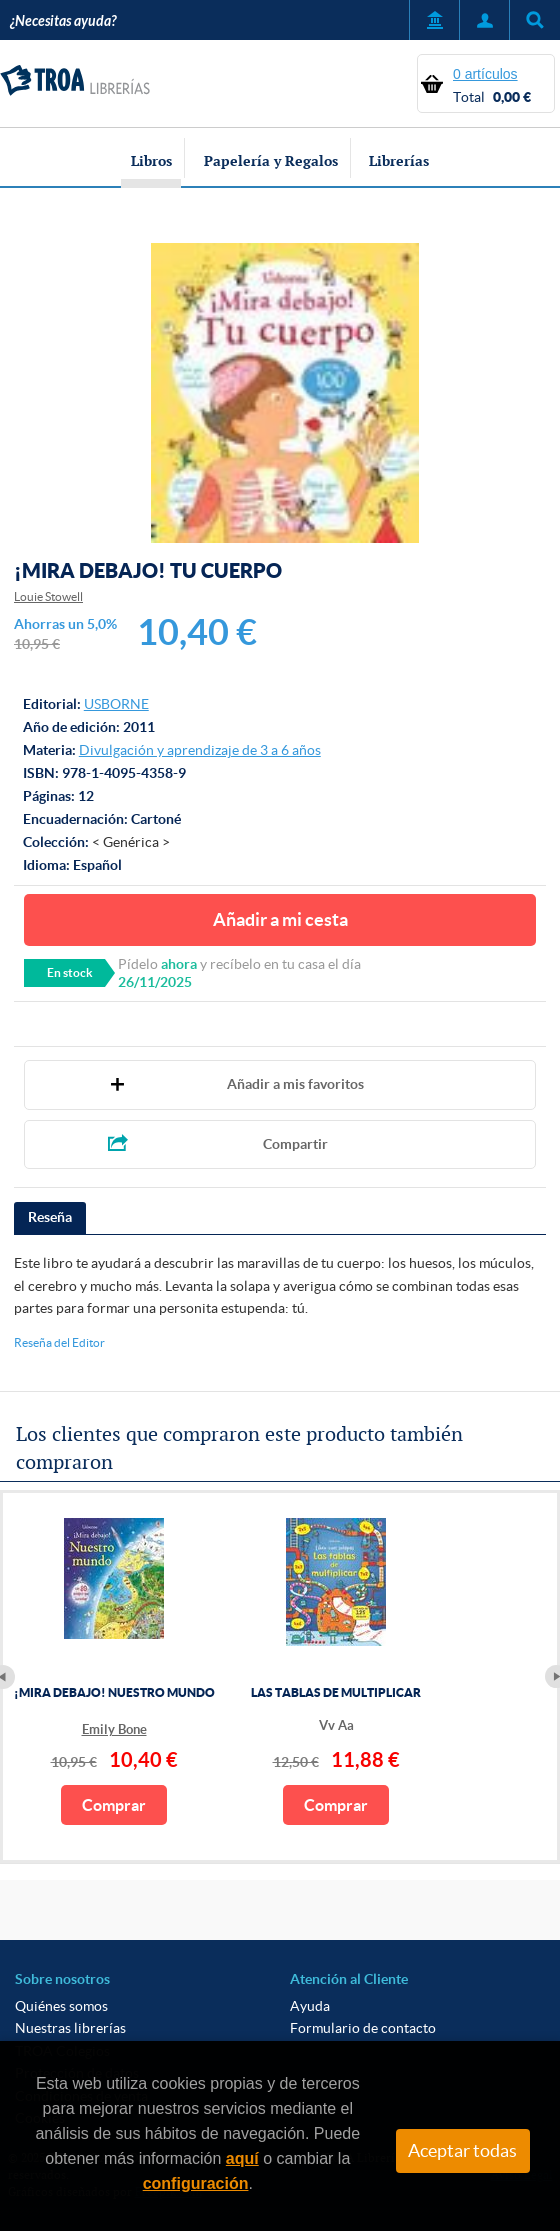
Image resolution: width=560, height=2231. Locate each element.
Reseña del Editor (59, 1342)
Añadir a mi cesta (280, 919)
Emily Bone (114, 1729)
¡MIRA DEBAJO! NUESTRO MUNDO (114, 1692)
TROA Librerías (75, 81)
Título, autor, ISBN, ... (534, 20)
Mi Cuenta (484, 20)
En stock (70, 972)
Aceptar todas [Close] (462, 2151)
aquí (242, 2158)
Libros (151, 160)
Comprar (114, 1805)
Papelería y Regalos (271, 160)
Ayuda (310, 2006)
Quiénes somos (61, 2006)
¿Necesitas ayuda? (63, 21)
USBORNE (116, 704)
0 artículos (485, 74)
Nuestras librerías (70, 2028)
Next (552, 1677)
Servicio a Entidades (434, 20)
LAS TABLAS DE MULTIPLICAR (336, 1692)
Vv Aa (336, 1725)
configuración (196, 2183)
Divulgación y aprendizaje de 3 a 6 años (200, 750)
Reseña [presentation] (50, 1217)
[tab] (50, 1218)
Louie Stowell (48, 596)
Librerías (399, 160)
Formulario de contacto (363, 2028)
